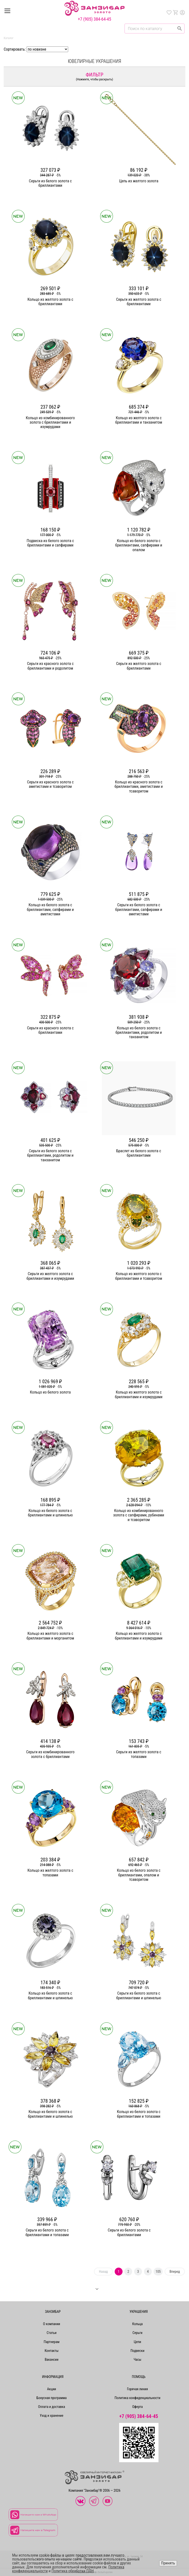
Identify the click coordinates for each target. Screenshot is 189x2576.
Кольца (137, 2324)
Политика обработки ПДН (72, 2571)
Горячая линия (137, 2389)
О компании (51, 2324)
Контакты (52, 2351)
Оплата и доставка (51, 2407)
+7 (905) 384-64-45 (94, 19)
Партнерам (51, 2342)
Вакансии (52, 2359)
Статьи (51, 2333)
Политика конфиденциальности (137, 2398)
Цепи (137, 2342)
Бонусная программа (51, 2398)
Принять (168, 2563)
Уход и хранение (51, 2416)
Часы (137, 2359)
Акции (51, 2389)
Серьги (137, 2333)
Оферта (137, 2407)
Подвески (137, 2351)
